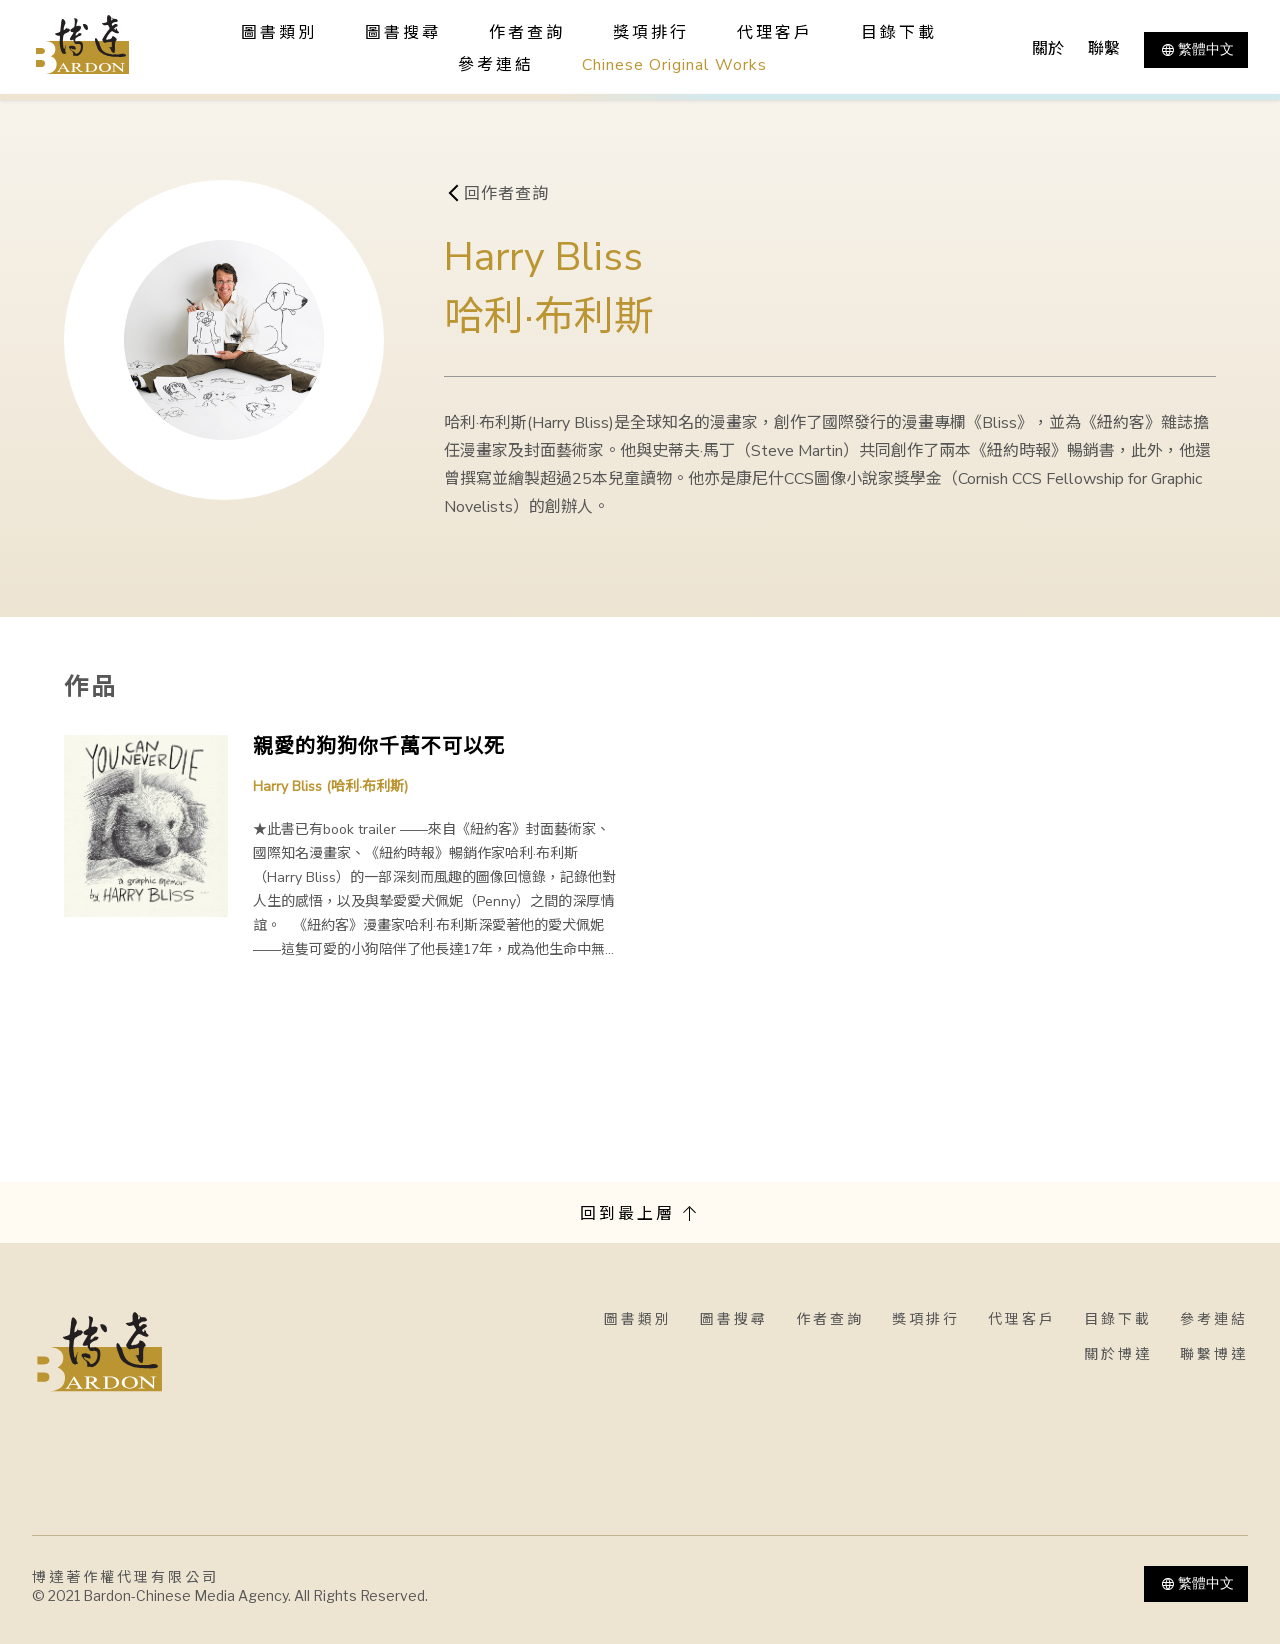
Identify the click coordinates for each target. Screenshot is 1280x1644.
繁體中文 (1196, 50)
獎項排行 (651, 33)
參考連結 (496, 65)
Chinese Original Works (674, 65)
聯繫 (1104, 49)
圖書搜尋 (734, 1319)
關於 (1048, 49)
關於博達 (1118, 1354)
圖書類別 (638, 1319)
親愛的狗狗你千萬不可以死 (379, 747)
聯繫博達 (1214, 1354)
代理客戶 (775, 33)
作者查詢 (527, 33)
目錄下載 (899, 33)
